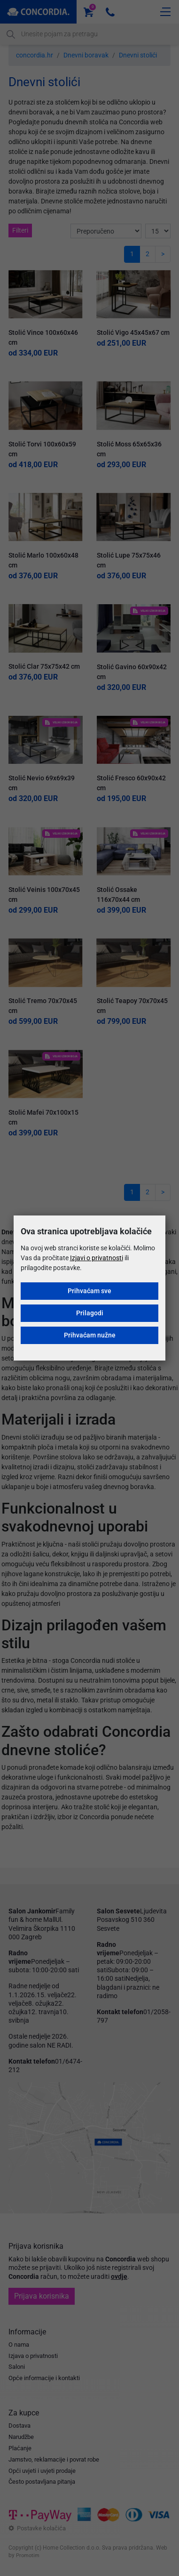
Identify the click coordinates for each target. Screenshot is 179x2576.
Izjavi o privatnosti (96, 1258)
